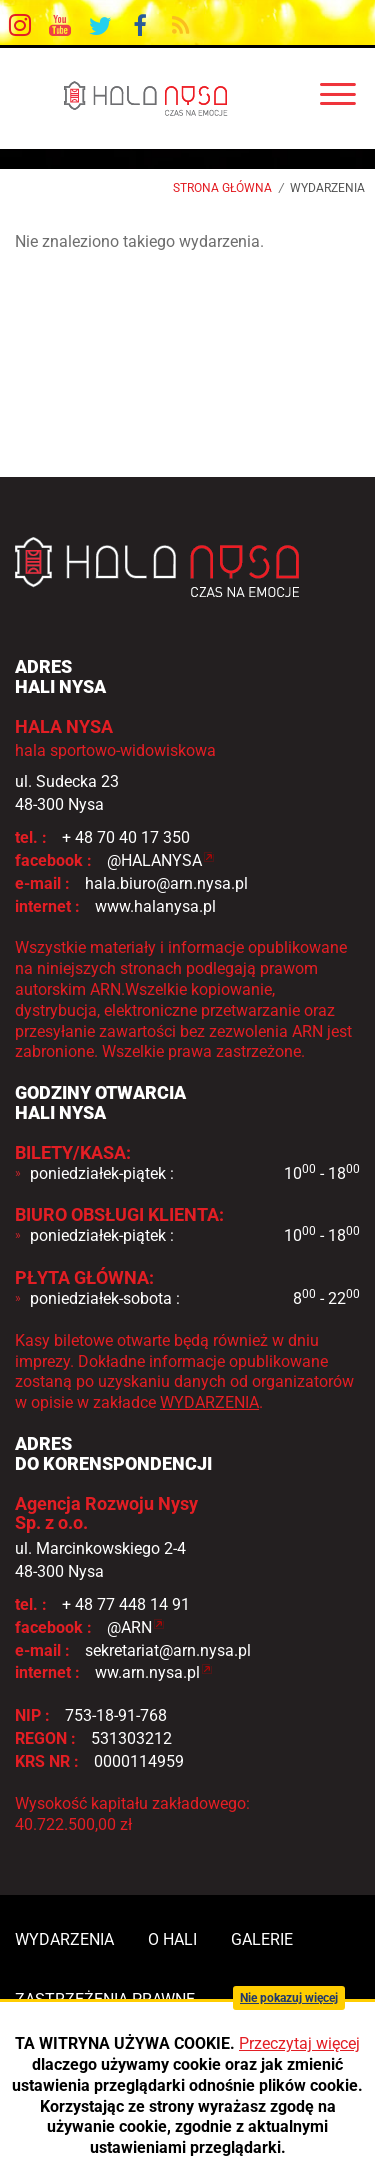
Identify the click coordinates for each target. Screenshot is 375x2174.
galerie (262, 1939)
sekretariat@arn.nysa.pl (168, 1650)
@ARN (129, 1627)
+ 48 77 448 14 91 (126, 1604)
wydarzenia (64, 1939)
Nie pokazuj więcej (289, 1998)
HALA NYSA (187, 98)
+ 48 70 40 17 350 (126, 837)
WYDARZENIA (209, 1402)
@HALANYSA (154, 860)
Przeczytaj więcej (299, 2043)
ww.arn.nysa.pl (147, 1672)
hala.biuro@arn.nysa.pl (166, 883)
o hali (172, 1939)
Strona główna (222, 188)
